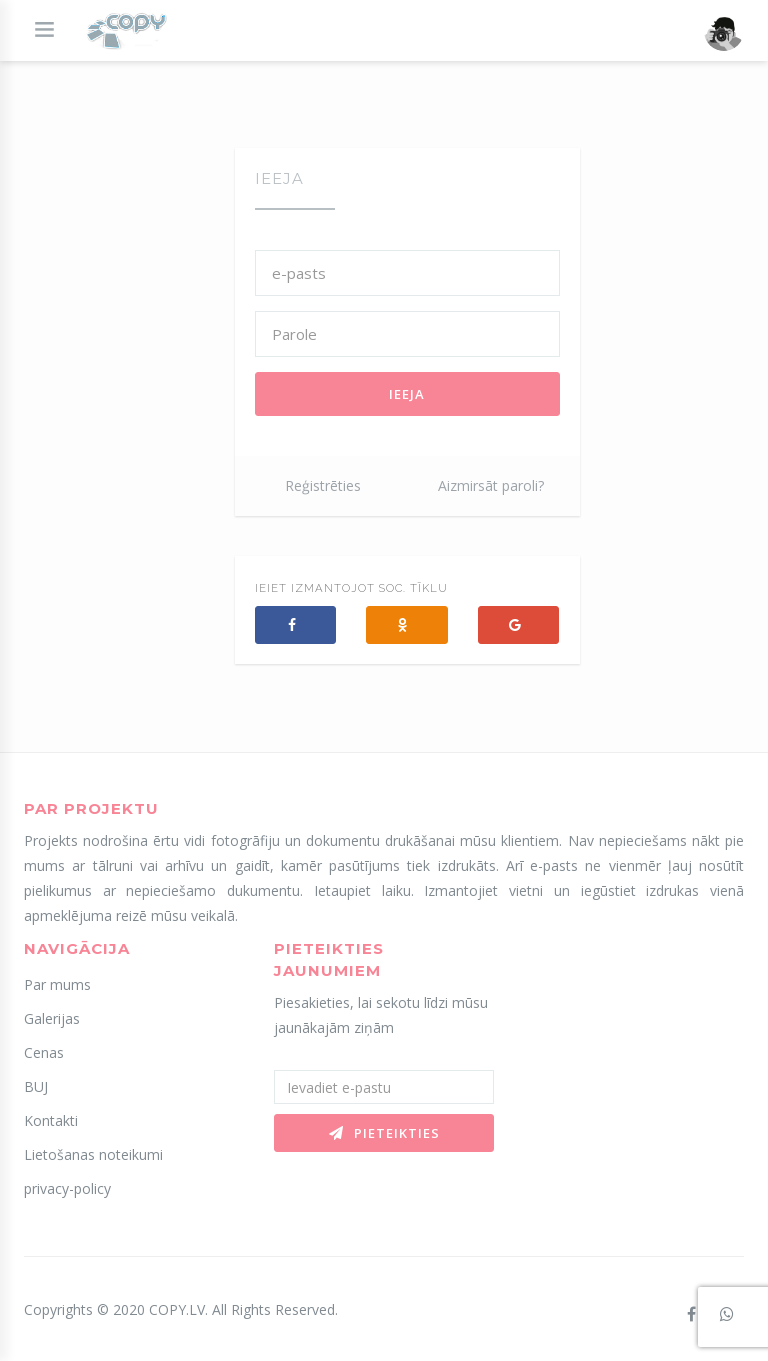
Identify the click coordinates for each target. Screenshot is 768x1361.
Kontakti (51, 1120)
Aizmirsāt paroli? (491, 485)
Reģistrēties (323, 485)
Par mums (57, 984)
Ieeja (407, 394)
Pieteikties (384, 1133)
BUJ (36, 1086)
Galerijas (52, 1018)
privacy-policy (67, 1188)
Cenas (44, 1052)
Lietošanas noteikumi (93, 1154)
